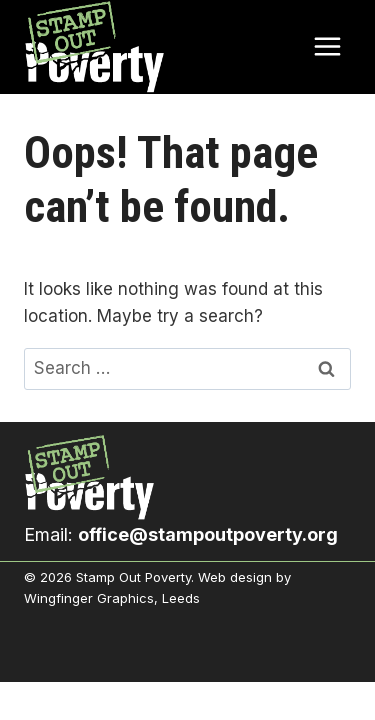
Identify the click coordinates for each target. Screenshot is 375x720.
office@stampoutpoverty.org (208, 534)
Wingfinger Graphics (89, 598)
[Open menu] (327, 47)
